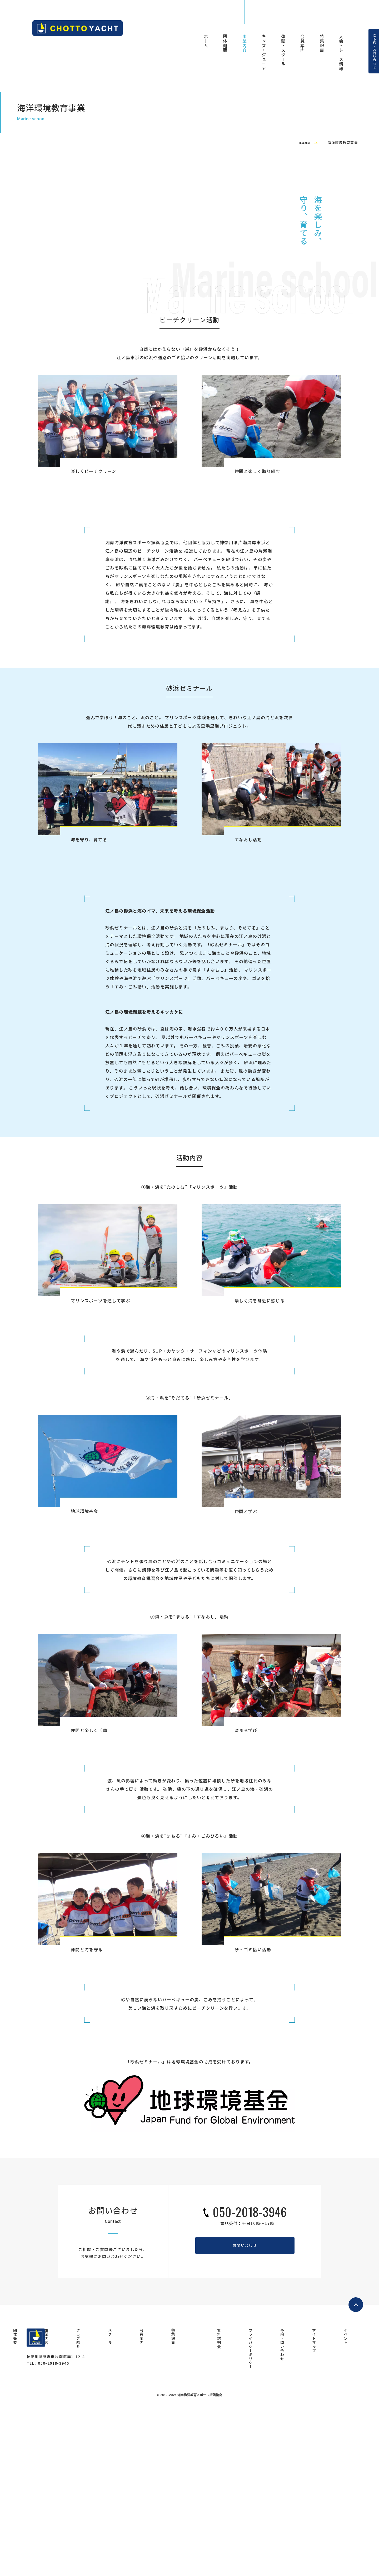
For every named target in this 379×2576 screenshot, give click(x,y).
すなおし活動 (248, 1006)
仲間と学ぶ (246, 1678)
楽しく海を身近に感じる (260, 1467)
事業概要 (301, 267)
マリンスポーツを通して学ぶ (100, 1467)
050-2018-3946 (250, 2379)
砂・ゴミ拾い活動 (253, 2116)
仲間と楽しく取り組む (257, 638)
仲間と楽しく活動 (89, 1897)
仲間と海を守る (87, 2116)
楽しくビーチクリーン (93, 638)
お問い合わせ (244, 2414)
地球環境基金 (84, 1678)
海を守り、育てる (89, 1006)
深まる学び (246, 1897)
